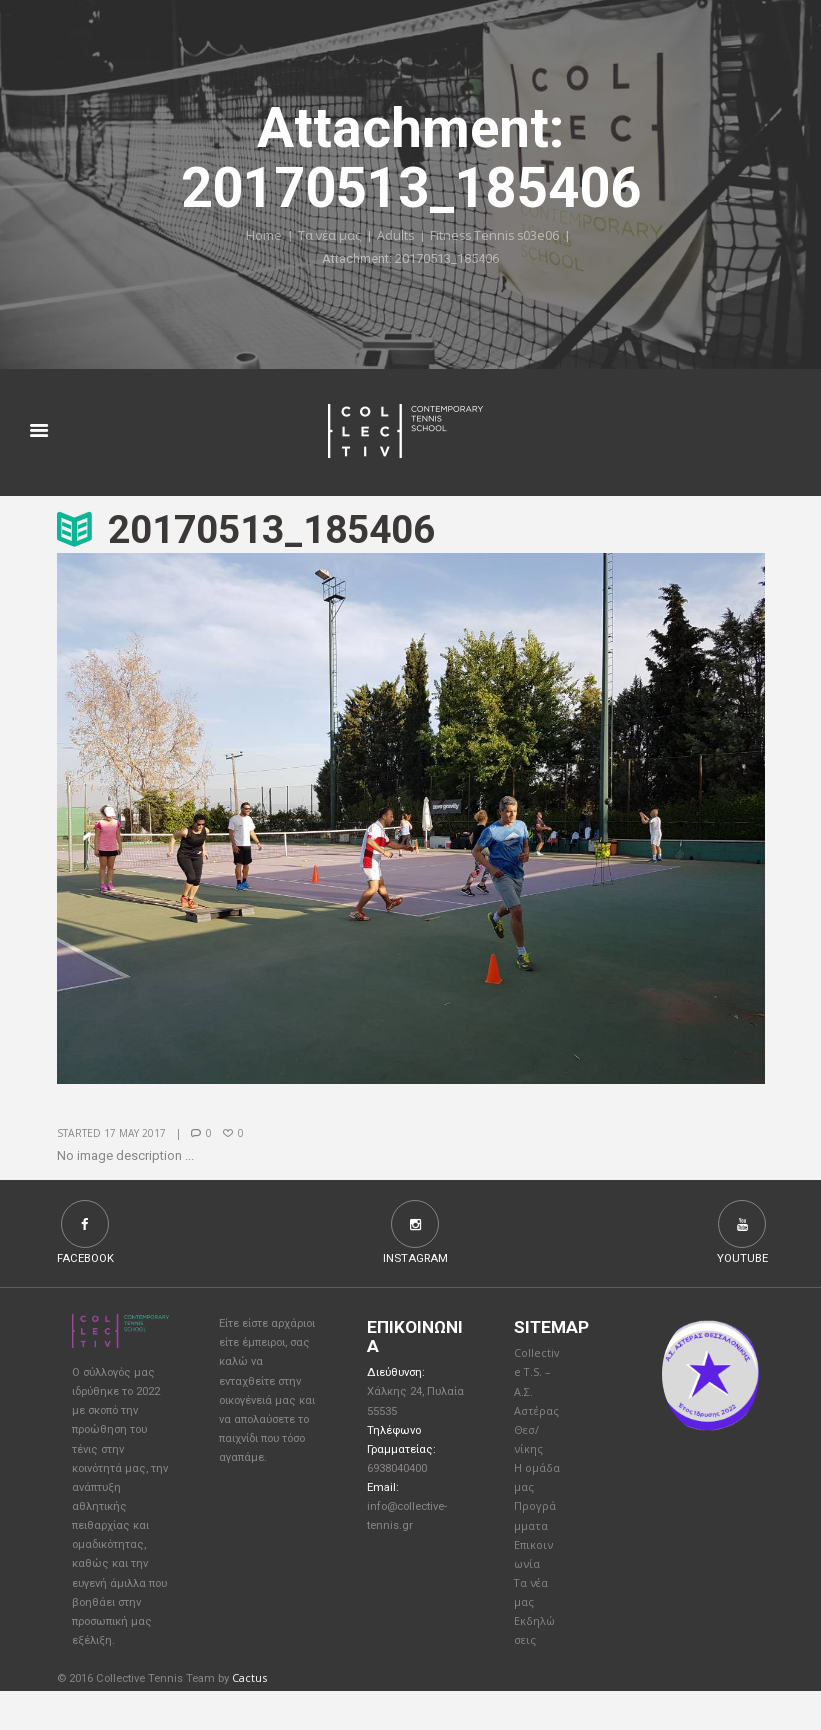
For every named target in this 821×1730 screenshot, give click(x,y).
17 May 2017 (135, 1134)
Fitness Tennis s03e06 (496, 237)
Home (261, 237)
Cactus (249, 1717)
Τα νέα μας (327, 237)
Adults (395, 237)
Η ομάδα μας (532, 1497)
